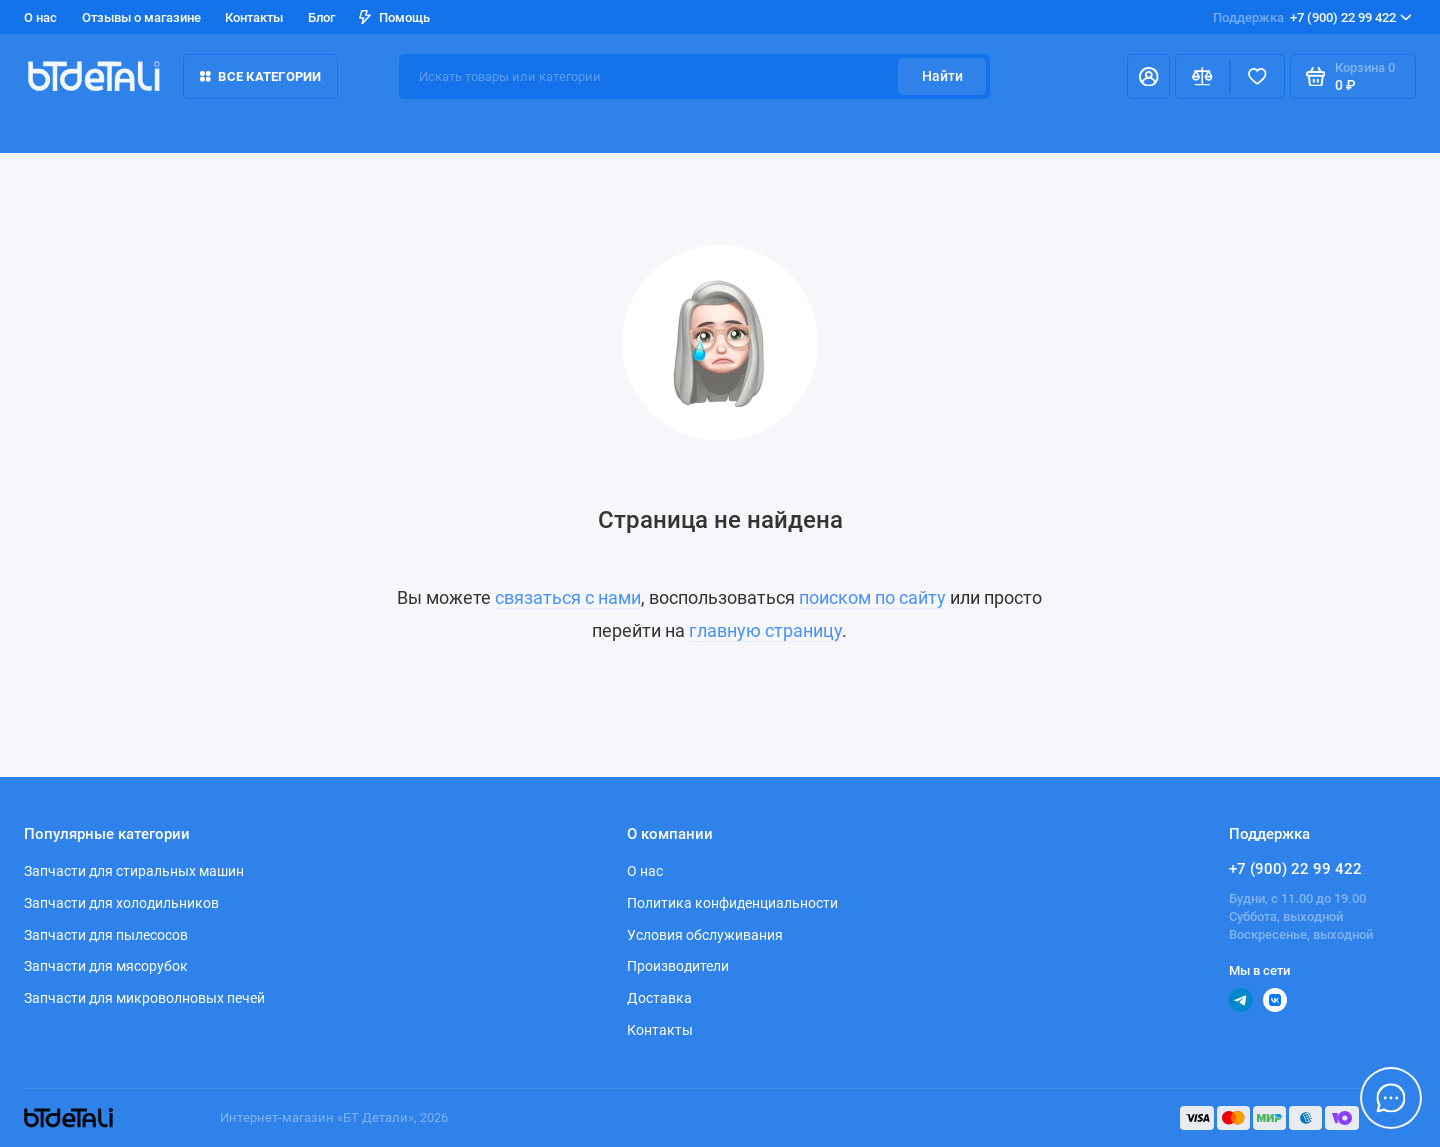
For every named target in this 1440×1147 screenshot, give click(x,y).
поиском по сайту (872, 598)
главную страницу (765, 631)
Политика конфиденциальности (732, 903)
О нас (40, 17)
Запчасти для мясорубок (106, 966)
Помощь (394, 17)
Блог (321, 17)
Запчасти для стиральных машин (134, 871)
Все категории (261, 76)
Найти (942, 76)
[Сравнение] (1202, 76)
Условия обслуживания (705, 935)
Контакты (254, 17)
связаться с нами (568, 598)
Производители (678, 966)
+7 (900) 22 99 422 (1312, 17)
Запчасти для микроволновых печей (144, 998)
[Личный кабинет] (1148, 76)
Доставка (659, 998)
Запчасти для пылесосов (106, 935)
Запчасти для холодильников (121, 903)
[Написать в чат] (1391, 1098)
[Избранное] (1257, 76)
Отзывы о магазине (141, 17)
